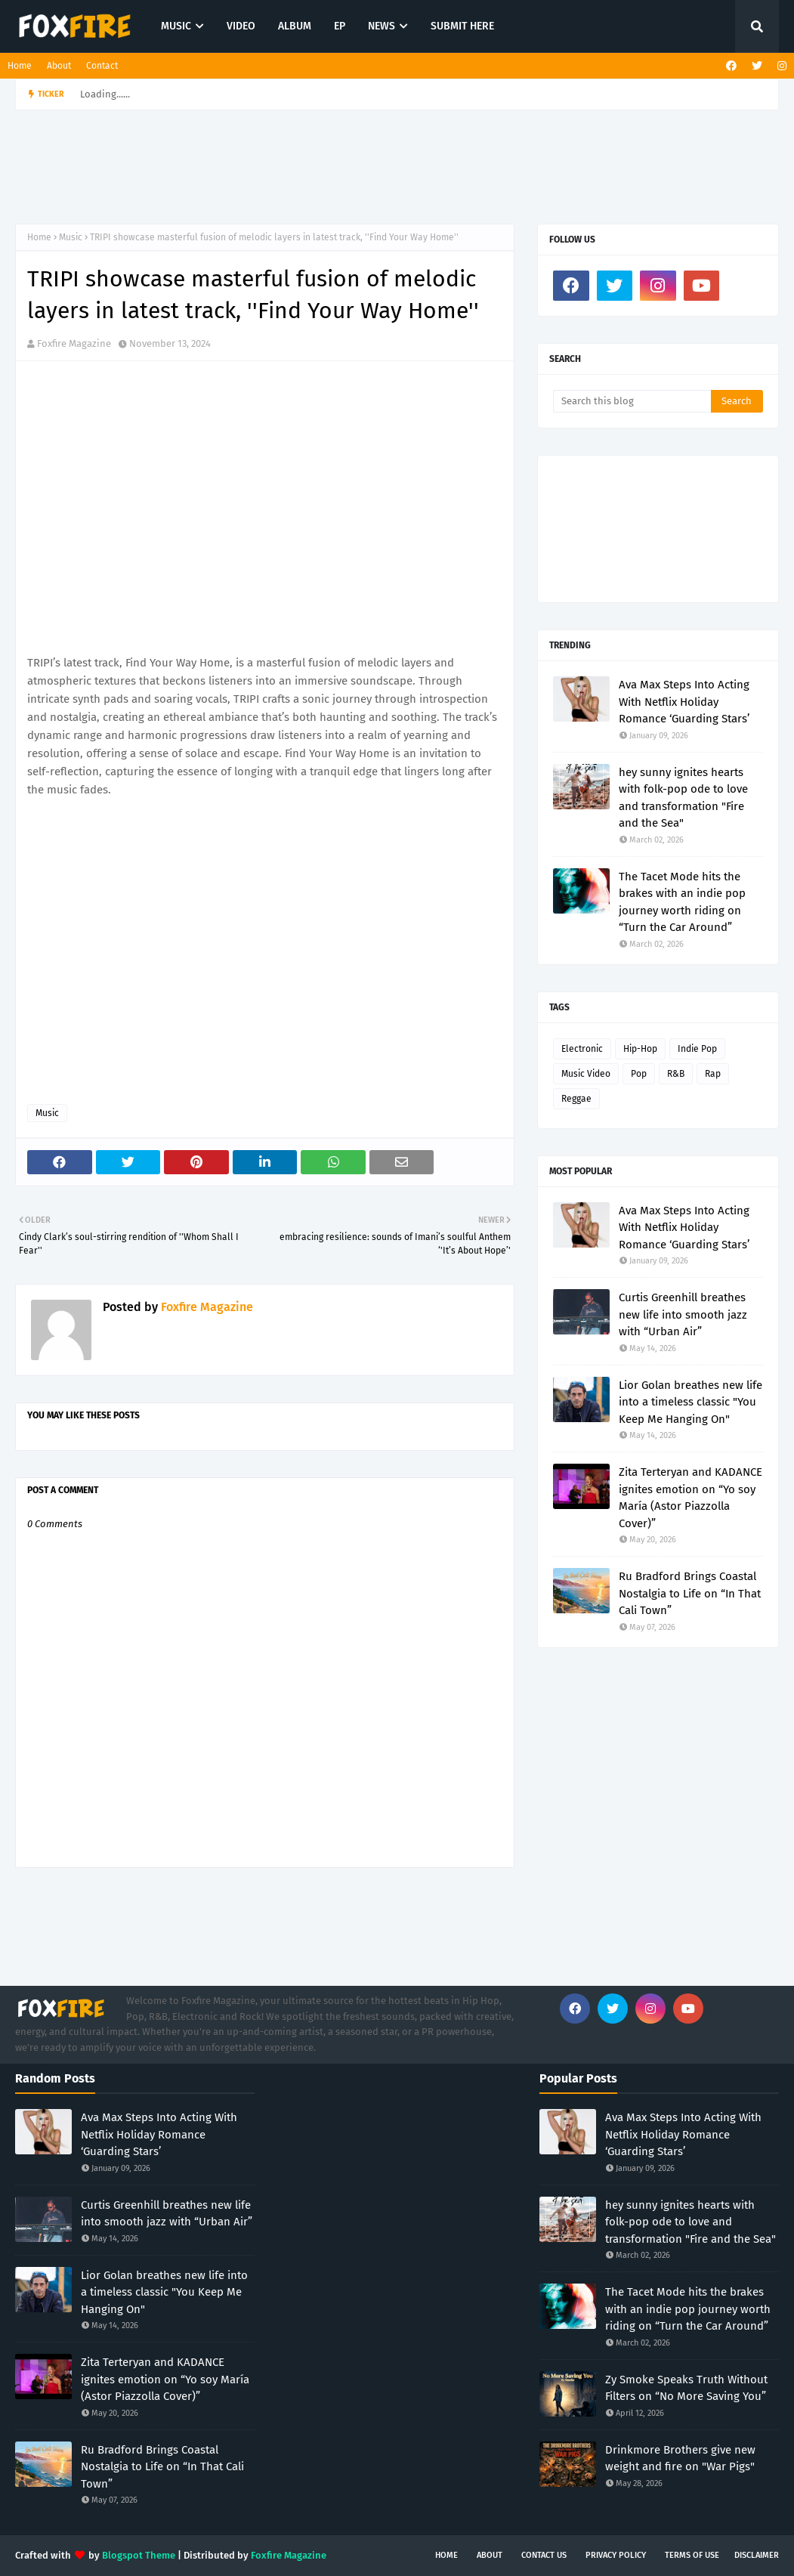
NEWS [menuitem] (381, 26)
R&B (675, 1073)
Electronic (582, 1049)
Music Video (585, 1073)
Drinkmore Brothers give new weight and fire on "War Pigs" (680, 2458)
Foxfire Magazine (74, 343)
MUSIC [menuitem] (176, 26)
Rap (713, 1073)
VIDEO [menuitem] (241, 26)
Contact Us (544, 2555)
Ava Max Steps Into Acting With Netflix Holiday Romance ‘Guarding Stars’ (684, 701)
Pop (639, 1073)
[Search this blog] (632, 401)
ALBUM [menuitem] (294, 26)
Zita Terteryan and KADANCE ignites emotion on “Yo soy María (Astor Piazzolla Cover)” (690, 1497)
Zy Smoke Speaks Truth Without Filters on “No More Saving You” (686, 2388)
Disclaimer (756, 2555)
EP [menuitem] (339, 26)
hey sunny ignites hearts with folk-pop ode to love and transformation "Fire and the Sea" (683, 797)
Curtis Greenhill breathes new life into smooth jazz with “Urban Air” (683, 1314)
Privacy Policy (615, 2555)
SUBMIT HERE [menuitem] (462, 26)
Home (20, 65)
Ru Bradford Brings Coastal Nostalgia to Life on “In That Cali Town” (690, 1593)
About (59, 65)
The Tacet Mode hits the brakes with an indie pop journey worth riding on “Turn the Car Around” (682, 902)
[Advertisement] (381, 167)
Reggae (576, 1098)
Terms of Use (692, 2555)
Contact (102, 65)
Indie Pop (697, 1049)
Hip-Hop (640, 1049)
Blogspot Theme (138, 2555)
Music (70, 237)
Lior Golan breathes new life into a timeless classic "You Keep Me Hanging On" (690, 1402)
